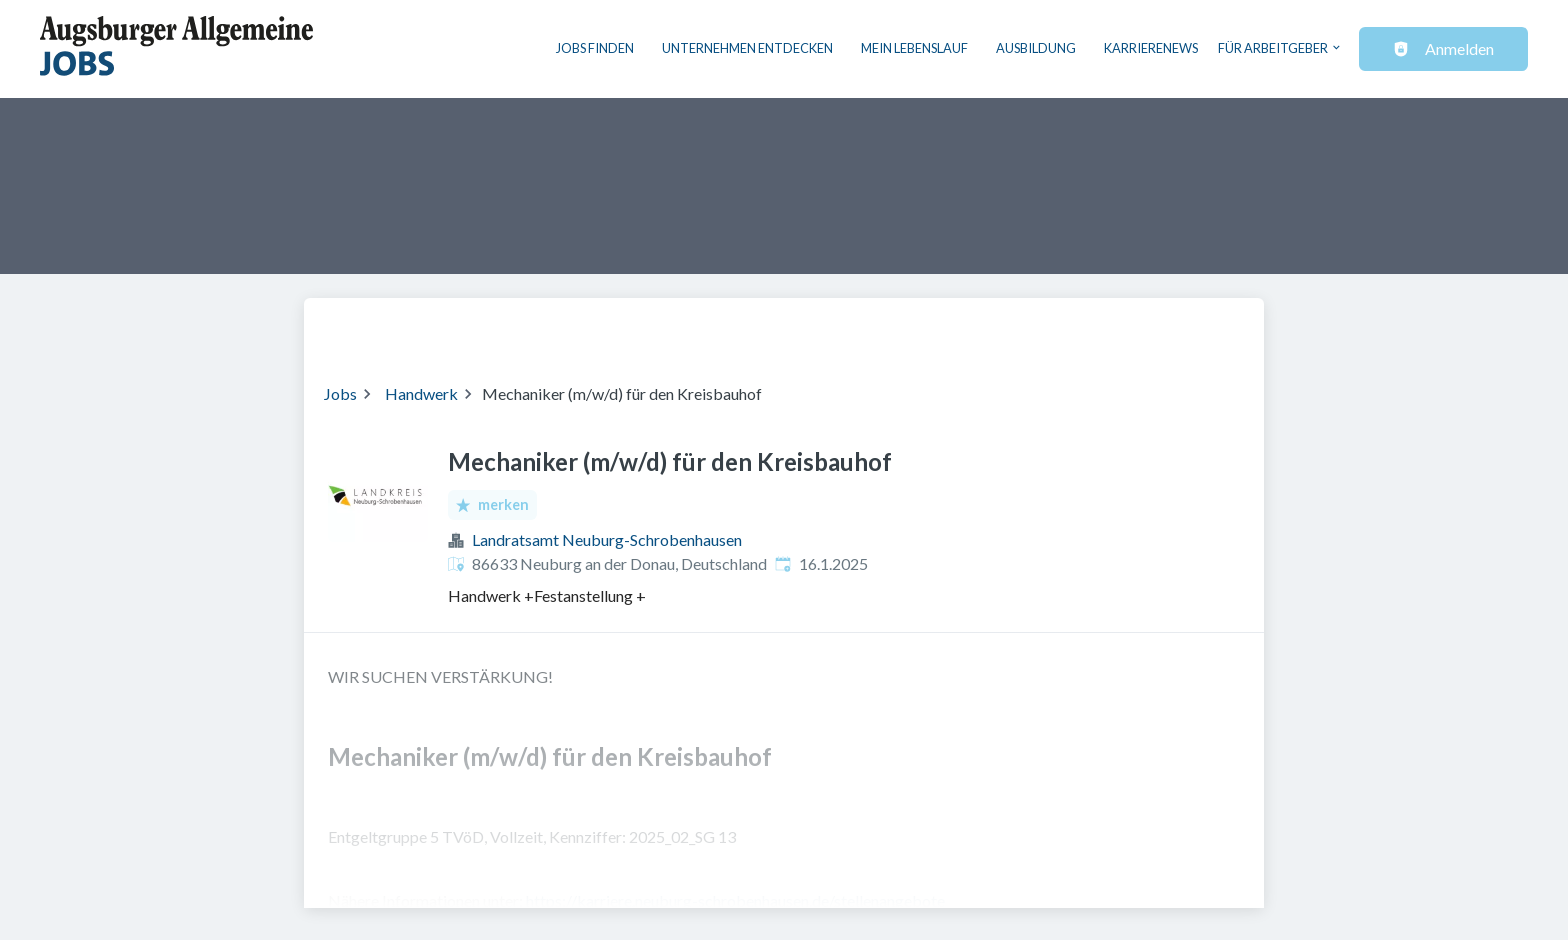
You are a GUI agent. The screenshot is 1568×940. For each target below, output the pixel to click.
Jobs (340, 393)
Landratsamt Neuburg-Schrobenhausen (607, 539)
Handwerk (421, 393)
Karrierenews (1151, 48)
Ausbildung (1036, 48)
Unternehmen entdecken (747, 48)
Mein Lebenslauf (914, 48)
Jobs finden (595, 48)
